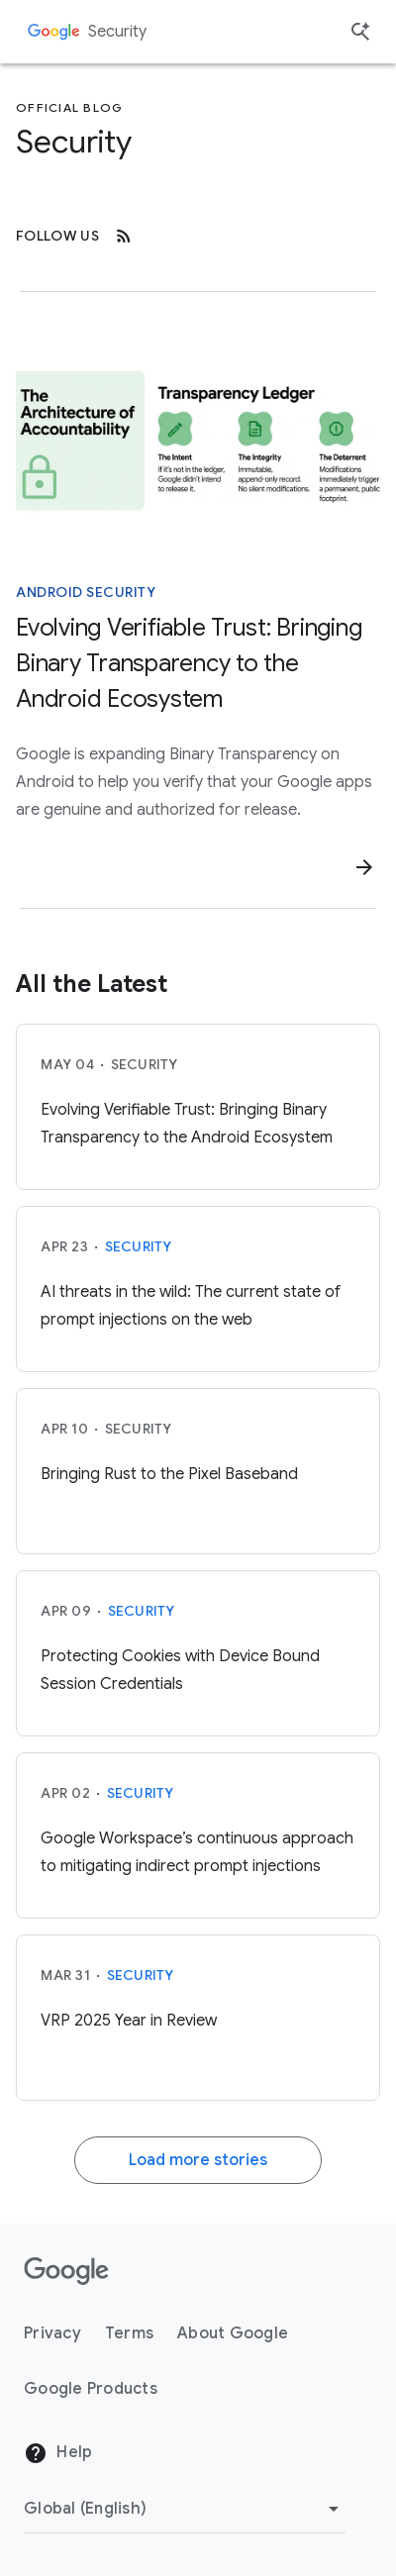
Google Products (90, 2389)
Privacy (52, 2333)
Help (58, 2453)
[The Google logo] (66, 2271)
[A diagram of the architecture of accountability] (198, 439)
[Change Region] (185, 2508)
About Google (232, 2333)
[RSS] (124, 235)
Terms (129, 2333)
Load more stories (198, 2160)
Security (117, 32)
